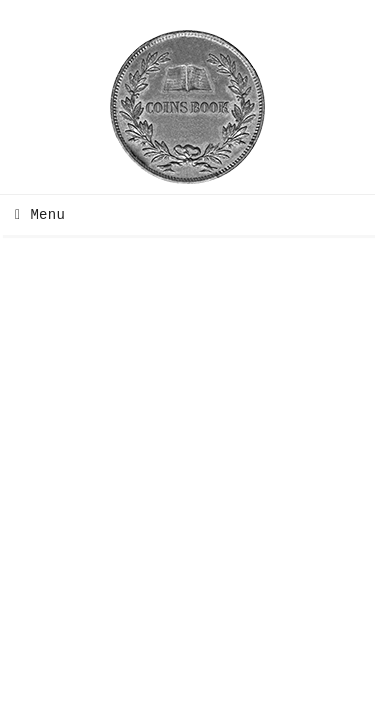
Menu (35, 215)
